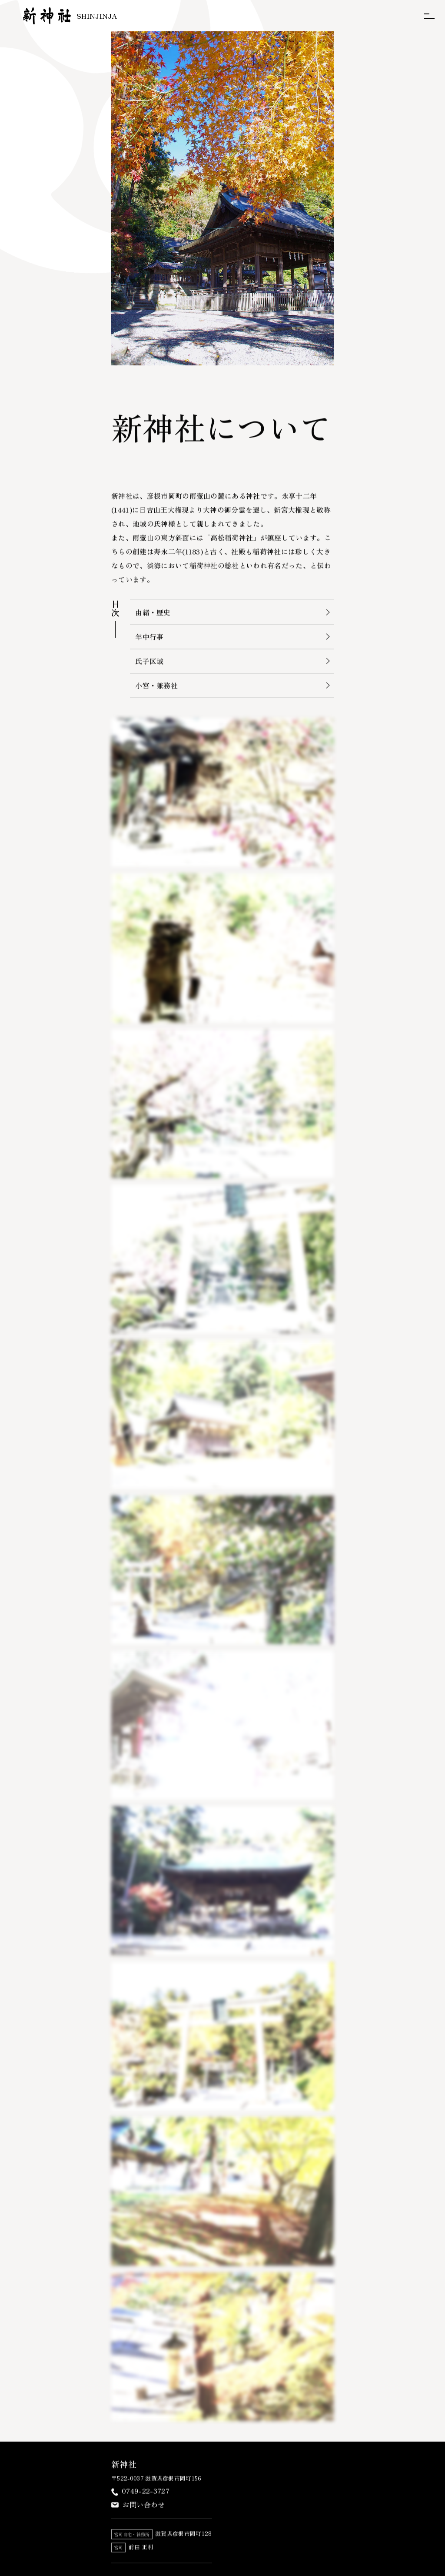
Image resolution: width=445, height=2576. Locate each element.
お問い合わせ (144, 2506)
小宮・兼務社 (156, 686)
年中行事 (149, 637)
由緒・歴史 (153, 613)
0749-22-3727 (145, 2492)
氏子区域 (149, 662)
